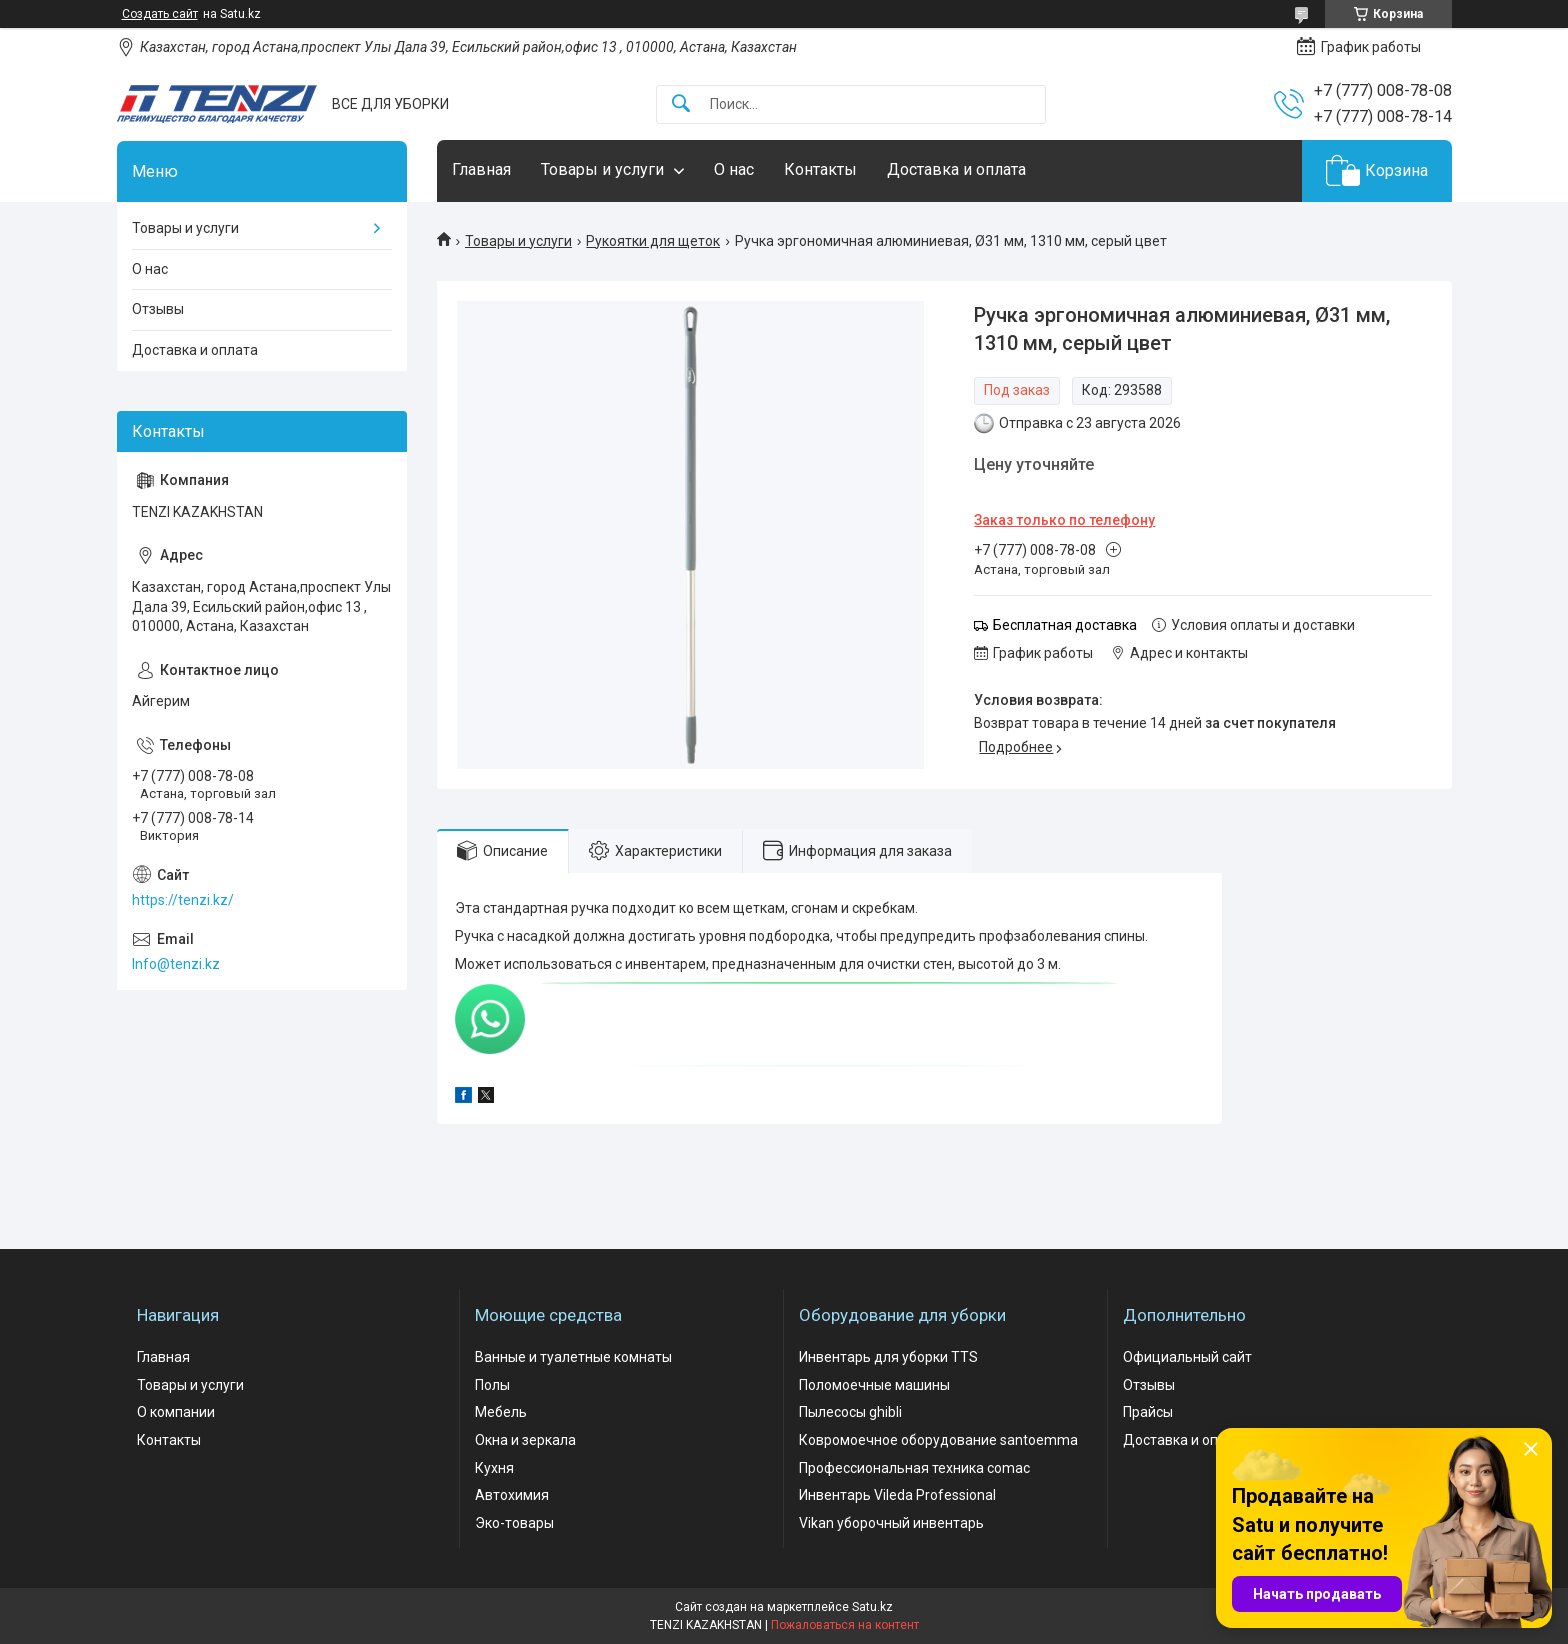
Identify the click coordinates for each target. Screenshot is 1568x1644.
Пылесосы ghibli (850, 1412)
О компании (176, 1412)
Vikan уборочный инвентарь (891, 1523)
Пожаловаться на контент (845, 1625)
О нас (734, 169)
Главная (481, 169)
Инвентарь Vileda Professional (897, 1495)
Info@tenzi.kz (176, 964)
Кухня (494, 1468)
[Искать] (681, 104)
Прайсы (1148, 1412)
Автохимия (512, 1495)
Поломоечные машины (874, 1385)
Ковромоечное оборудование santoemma (938, 1440)
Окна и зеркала (525, 1440)
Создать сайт (160, 14)
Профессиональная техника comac (914, 1468)
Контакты (820, 169)
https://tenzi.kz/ (183, 900)
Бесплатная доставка (1065, 625)
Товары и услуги (602, 169)
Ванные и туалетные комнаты (573, 1357)
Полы (492, 1385)
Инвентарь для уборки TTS (888, 1357)
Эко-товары (514, 1523)
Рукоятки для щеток (653, 241)
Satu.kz (872, 1607)
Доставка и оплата (956, 169)
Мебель (501, 1412)
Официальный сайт (1187, 1357)
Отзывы (158, 309)
